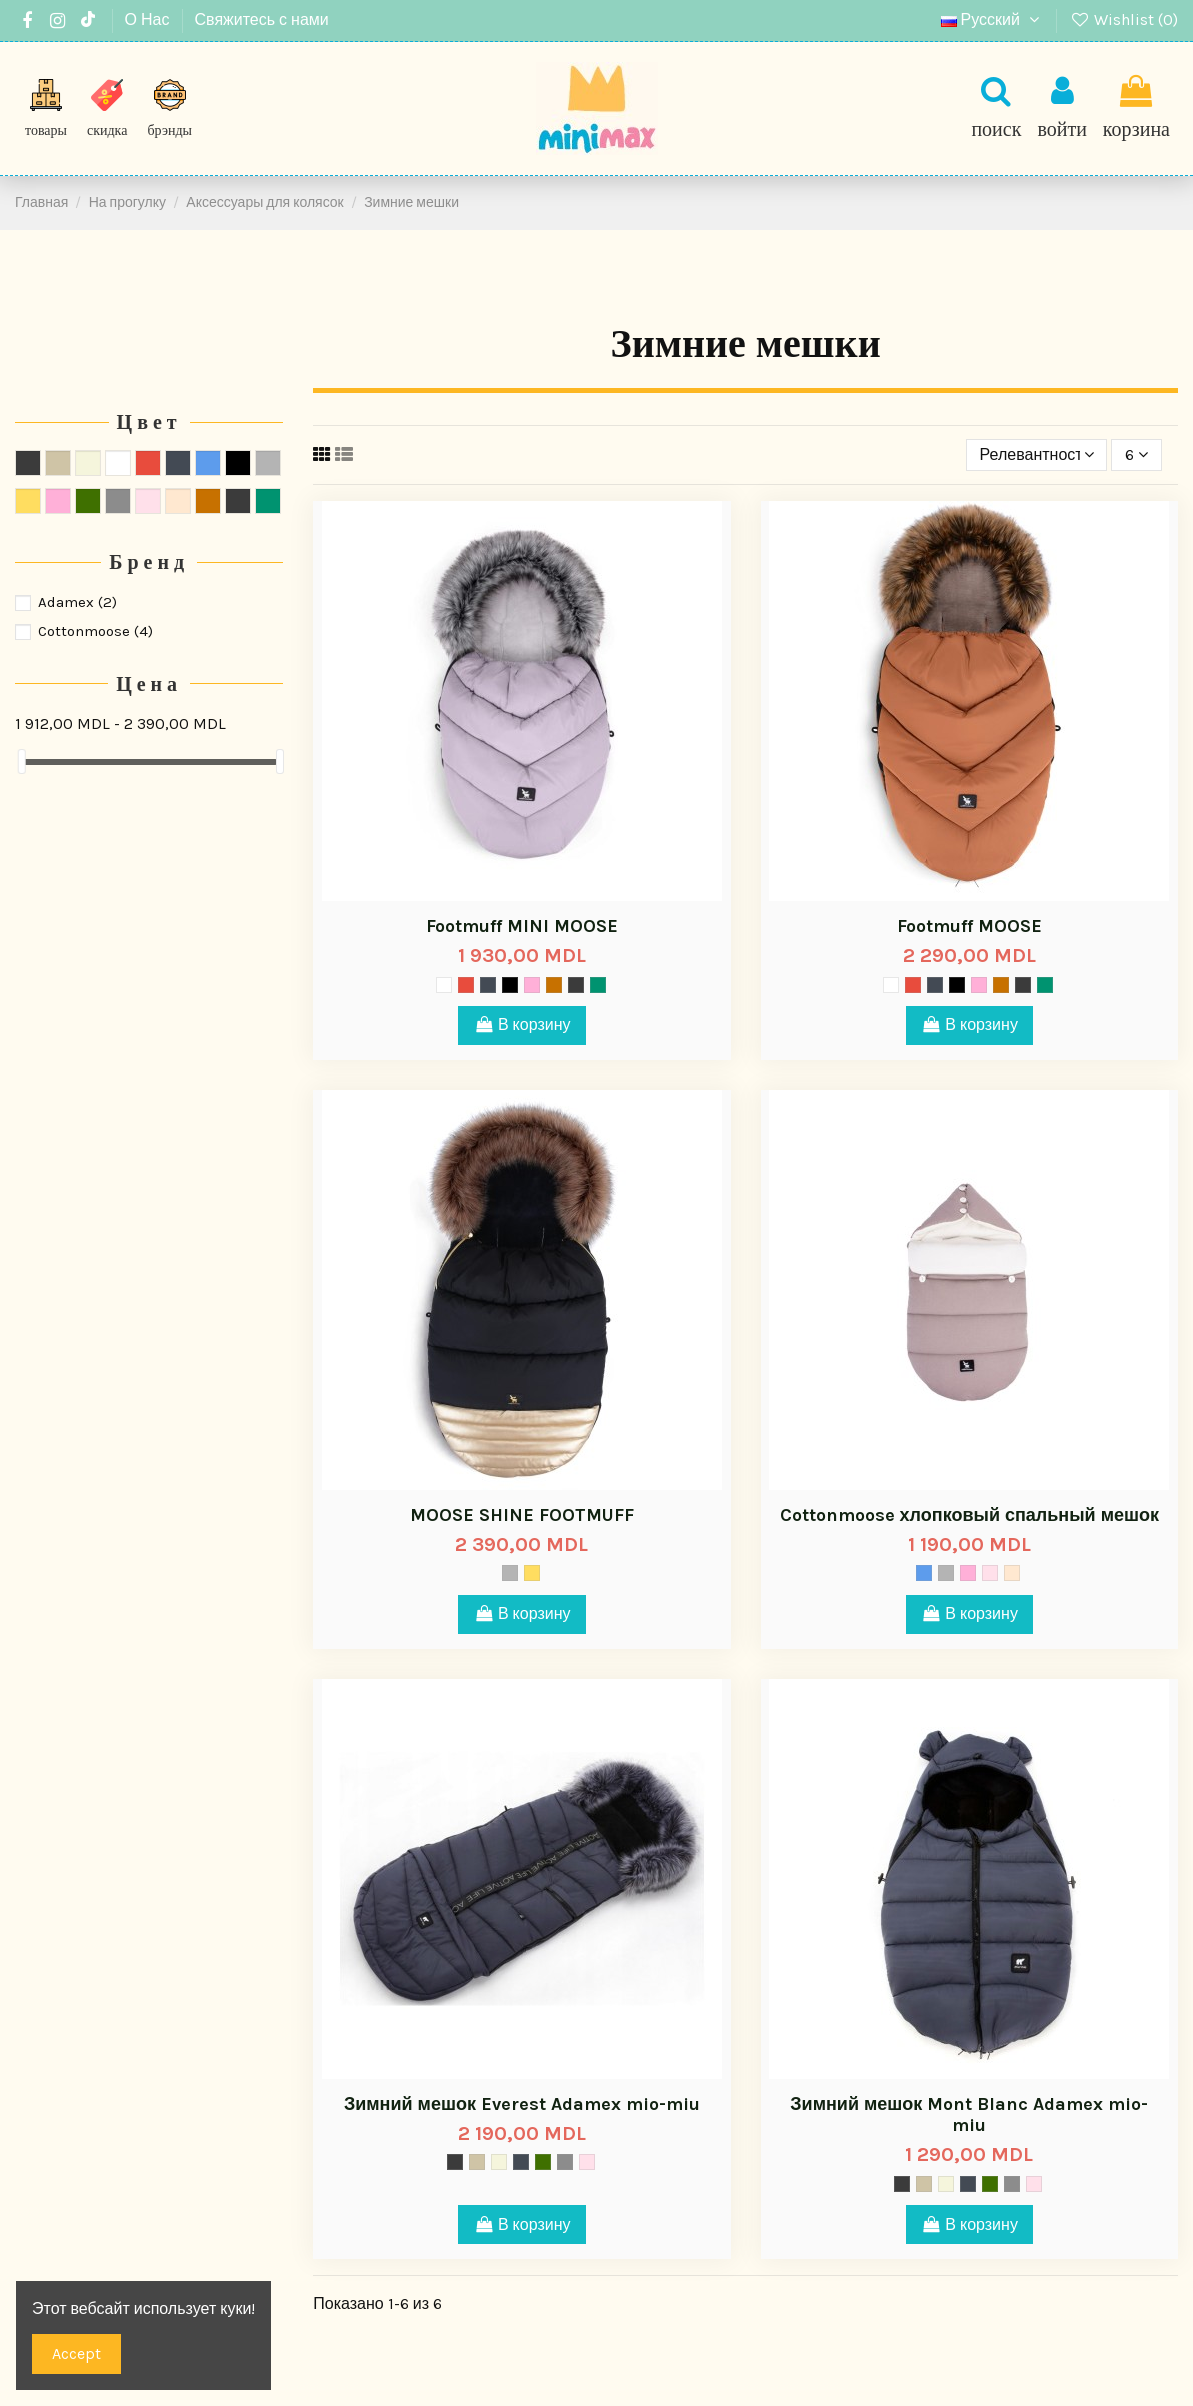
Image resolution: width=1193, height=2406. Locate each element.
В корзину (521, 1024)
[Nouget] (1012, 1573)
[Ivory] (499, 2162)
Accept (76, 2353)
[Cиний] (924, 1573)
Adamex (77, 602)
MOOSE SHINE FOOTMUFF (522, 1515)
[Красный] (466, 985)
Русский (993, 19)
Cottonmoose (95, 631)
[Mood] (543, 2162)
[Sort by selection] (1037, 455)
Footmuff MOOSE (969, 926)
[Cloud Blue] (576, 985)
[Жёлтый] (532, 1573)
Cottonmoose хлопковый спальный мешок (969, 1515)
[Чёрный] (510, 985)
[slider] (22, 761)
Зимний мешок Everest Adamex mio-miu (522, 2104)
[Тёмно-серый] (477, 2162)
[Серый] (510, 1573)
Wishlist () (1123, 19)
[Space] (488, 985)
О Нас (149, 19)
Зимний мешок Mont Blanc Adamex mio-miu (969, 2115)
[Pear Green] (598, 985)
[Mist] (444, 985)
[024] (554, 985)
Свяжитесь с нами (262, 19)
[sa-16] (532, 985)
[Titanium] (565, 2162)
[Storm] (455, 2162)
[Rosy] (990, 1573)
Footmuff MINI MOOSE (522, 926)
